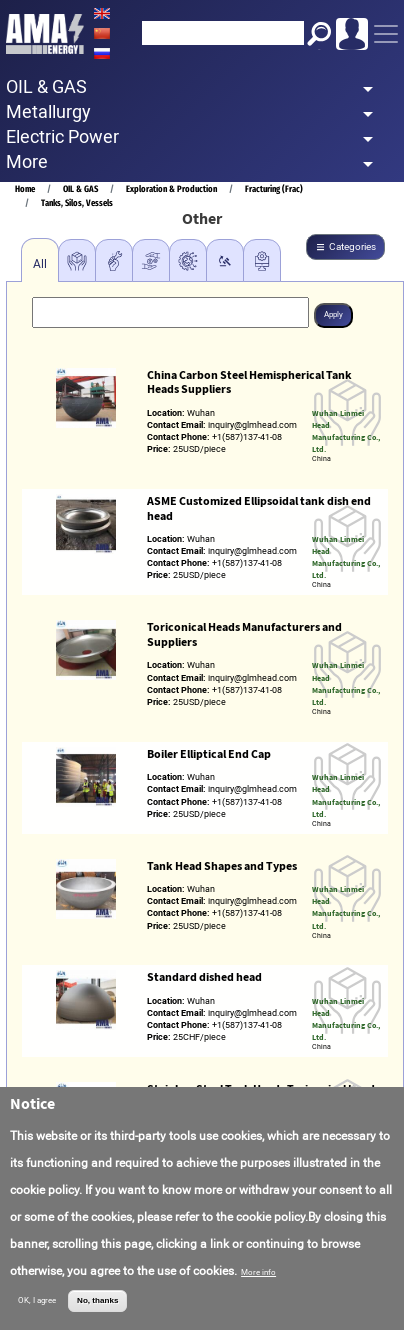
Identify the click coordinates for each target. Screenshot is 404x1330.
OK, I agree (37, 1300)
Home (25, 188)
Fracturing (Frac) (274, 188)
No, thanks (97, 1300)
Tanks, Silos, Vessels (77, 202)
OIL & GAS (80, 188)
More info (258, 1272)
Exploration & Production (171, 188)
